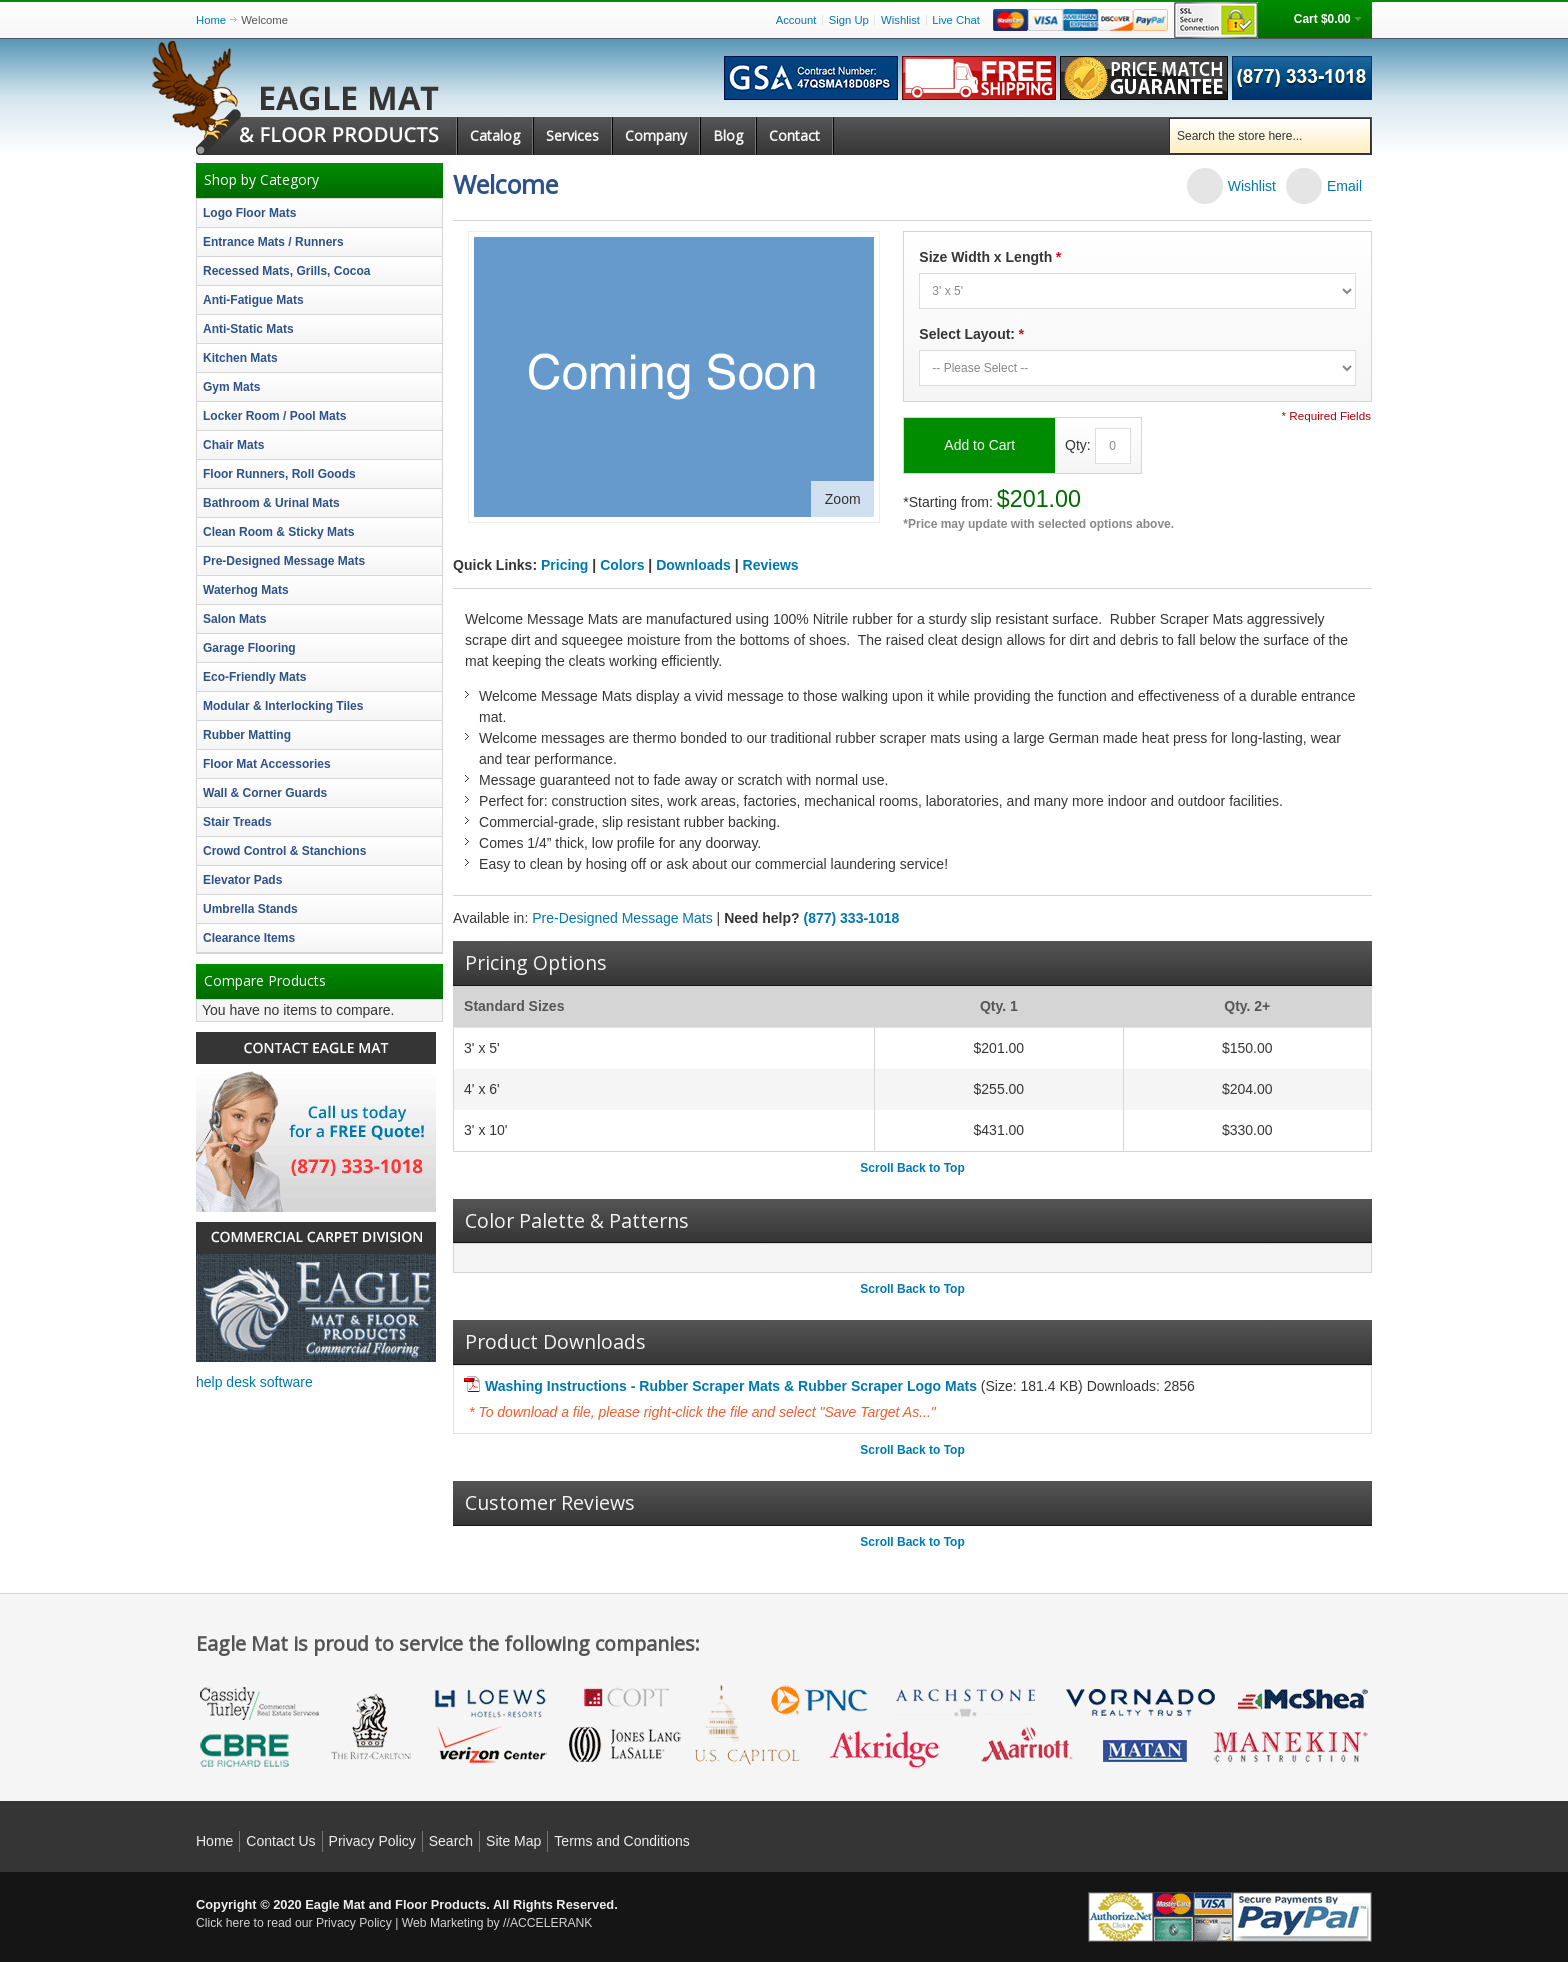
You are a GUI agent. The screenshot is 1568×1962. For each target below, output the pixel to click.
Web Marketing (443, 1923)
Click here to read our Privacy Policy (294, 1923)
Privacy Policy (372, 1841)
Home (211, 20)
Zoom (843, 499)
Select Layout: (971, 334)
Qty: (1078, 444)
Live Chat (956, 20)
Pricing (564, 565)
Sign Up (849, 20)
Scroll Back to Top (912, 1168)
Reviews (771, 565)
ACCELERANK (551, 1923)
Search (451, 1841)
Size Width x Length (989, 257)
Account (796, 20)
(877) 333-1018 (852, 918)
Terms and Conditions (621, 1841)
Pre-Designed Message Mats (622, 918)
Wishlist (900, 20)
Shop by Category (261, 180)
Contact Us (280, 1841)
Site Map (513, 1841)
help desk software (254, 1382)
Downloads (693, 565)
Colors (622, 565)
